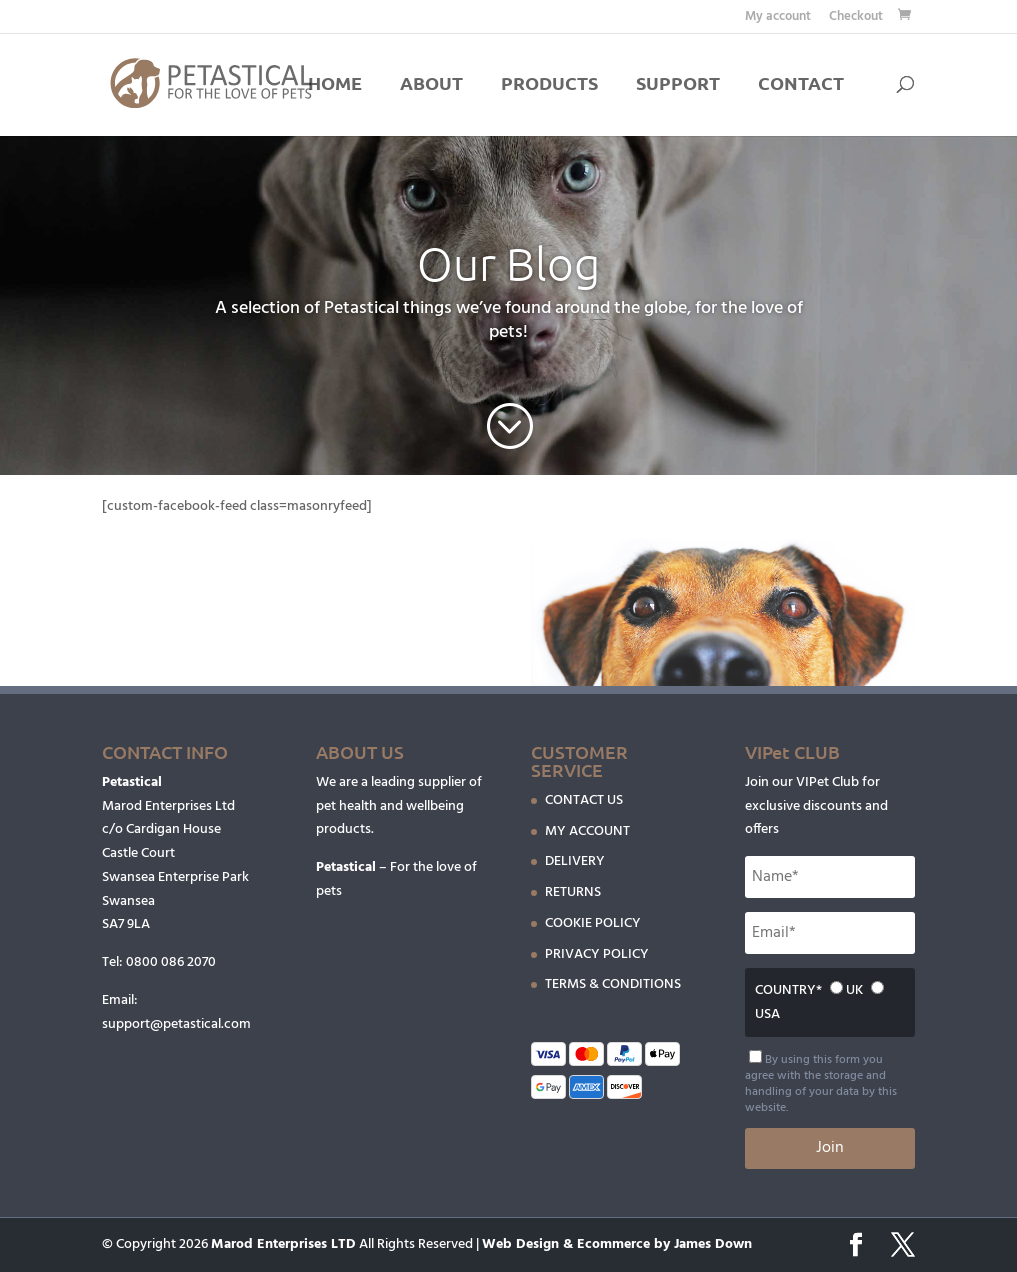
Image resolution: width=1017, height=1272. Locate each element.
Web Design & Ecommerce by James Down (617, 1244)
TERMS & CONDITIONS (613, 984)
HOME (335, 85)
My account (778, 18)
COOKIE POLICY (593, 923)
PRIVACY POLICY (597, 954)
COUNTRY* (788, 990)
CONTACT (801, 85)
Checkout (856, 18)
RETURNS (573, 892)
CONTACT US (584, 800)
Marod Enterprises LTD (283, 1244)
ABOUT (431, 85)
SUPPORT (678, 85)
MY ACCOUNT (587, 831)
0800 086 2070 (171, 962)
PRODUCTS (549, 85)
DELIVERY (575, 861)
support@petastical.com (176, 1024)
